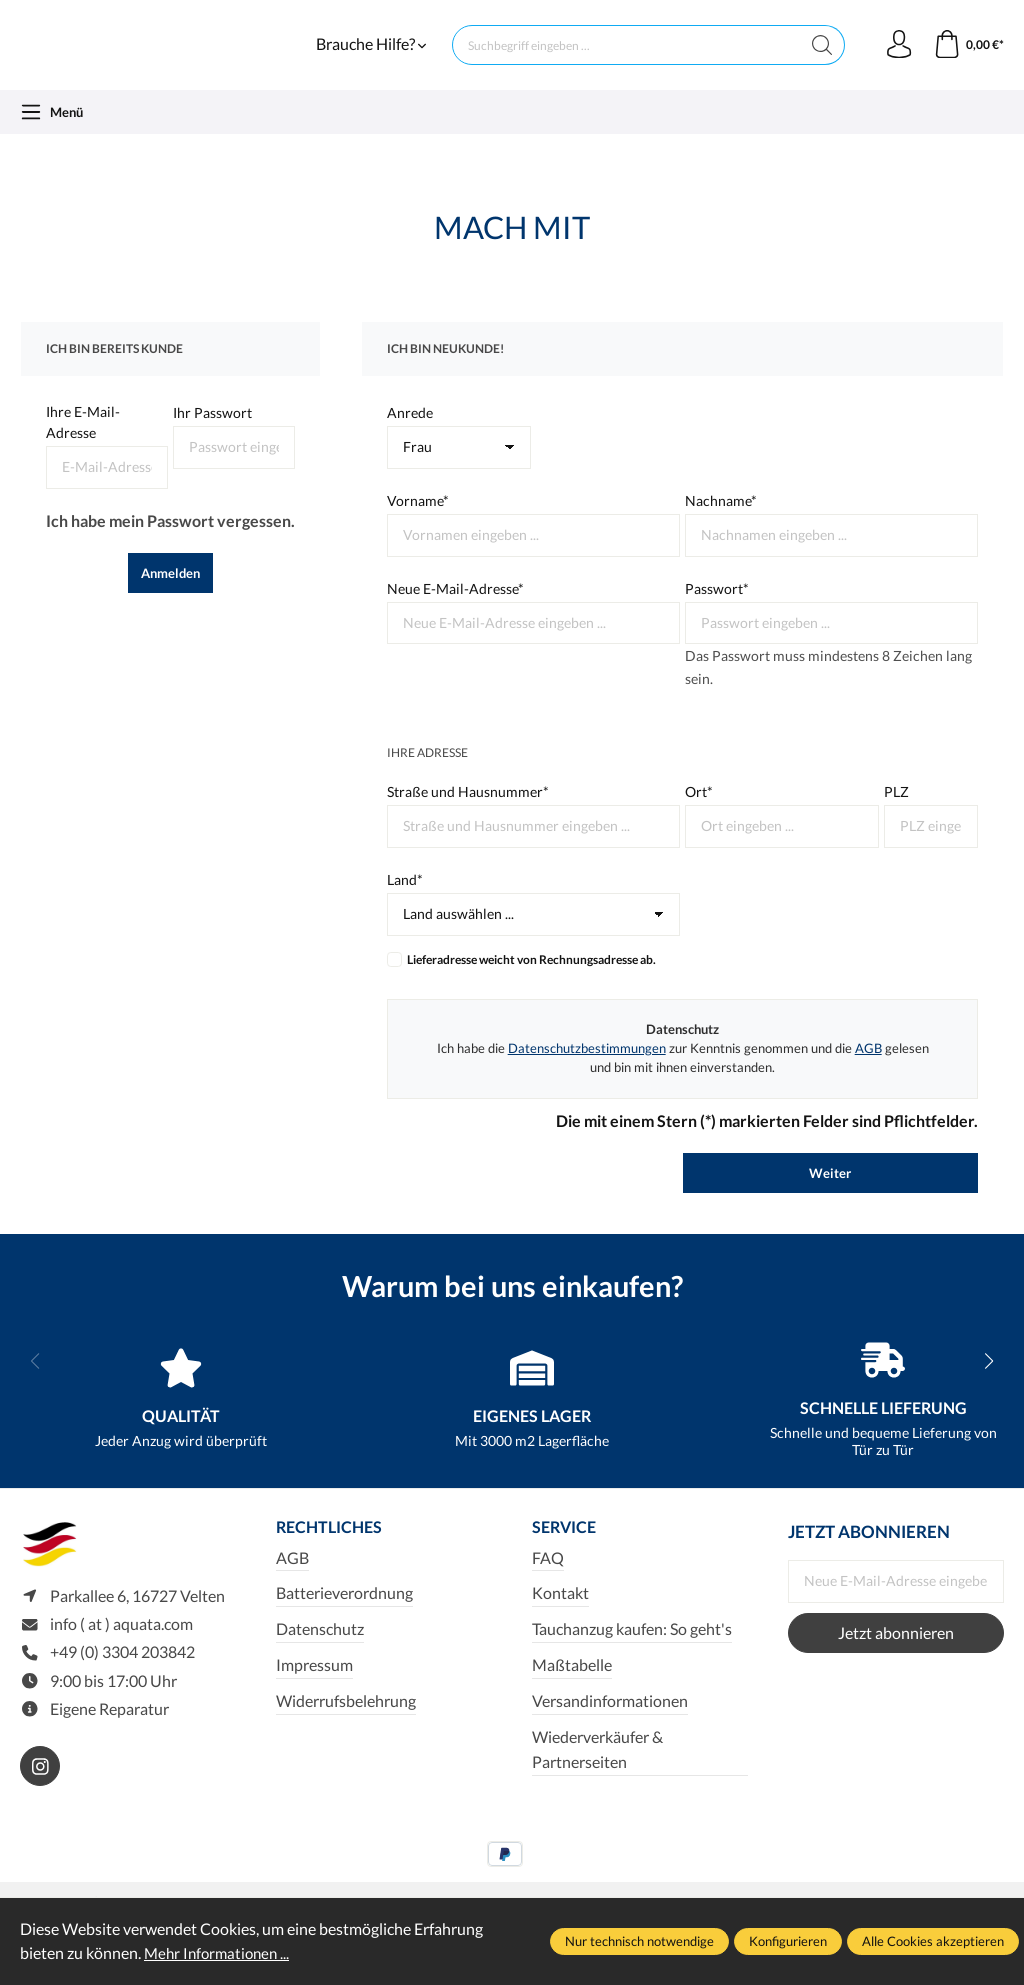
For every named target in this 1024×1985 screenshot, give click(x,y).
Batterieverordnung (344, 1617)
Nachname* (721, 522)
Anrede (410, 435)
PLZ (896, 814)
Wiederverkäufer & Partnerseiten (597, 1772)
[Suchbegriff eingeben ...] (624, 56)
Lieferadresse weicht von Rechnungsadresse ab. (531, 981)
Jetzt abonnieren (896, 1655)
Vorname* (418, 522)
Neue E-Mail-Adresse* (455, 610)
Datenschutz (320, 1653)
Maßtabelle (572, 1689)
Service (566, 1550)
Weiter (830, 1195)
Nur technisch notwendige (639, 1941)
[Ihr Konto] (896, 56)
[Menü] (51, 134)
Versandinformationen (610, 1724)
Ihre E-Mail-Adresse (83, 445)
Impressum (314, 1689)
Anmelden (170, 595)
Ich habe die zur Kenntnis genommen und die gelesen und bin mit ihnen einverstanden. (683, 1079)
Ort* (699, 814)
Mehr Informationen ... (220, 1953)
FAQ (548, 1581)
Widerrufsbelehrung (346, 1724)
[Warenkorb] (967, 56)
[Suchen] (818, 56)
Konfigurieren (788, 1941)
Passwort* (717, 610)
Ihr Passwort (212, 435)
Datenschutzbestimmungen (587, 1070)
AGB (868, 1070)
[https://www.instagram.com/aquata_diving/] (40, 1793)
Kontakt (560, 1617)
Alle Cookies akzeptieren (933, 1941)
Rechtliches (332, 1550)
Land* (405, 901)
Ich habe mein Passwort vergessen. (170, 542)
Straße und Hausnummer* (468, 814)
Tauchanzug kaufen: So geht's (632, 1653)
